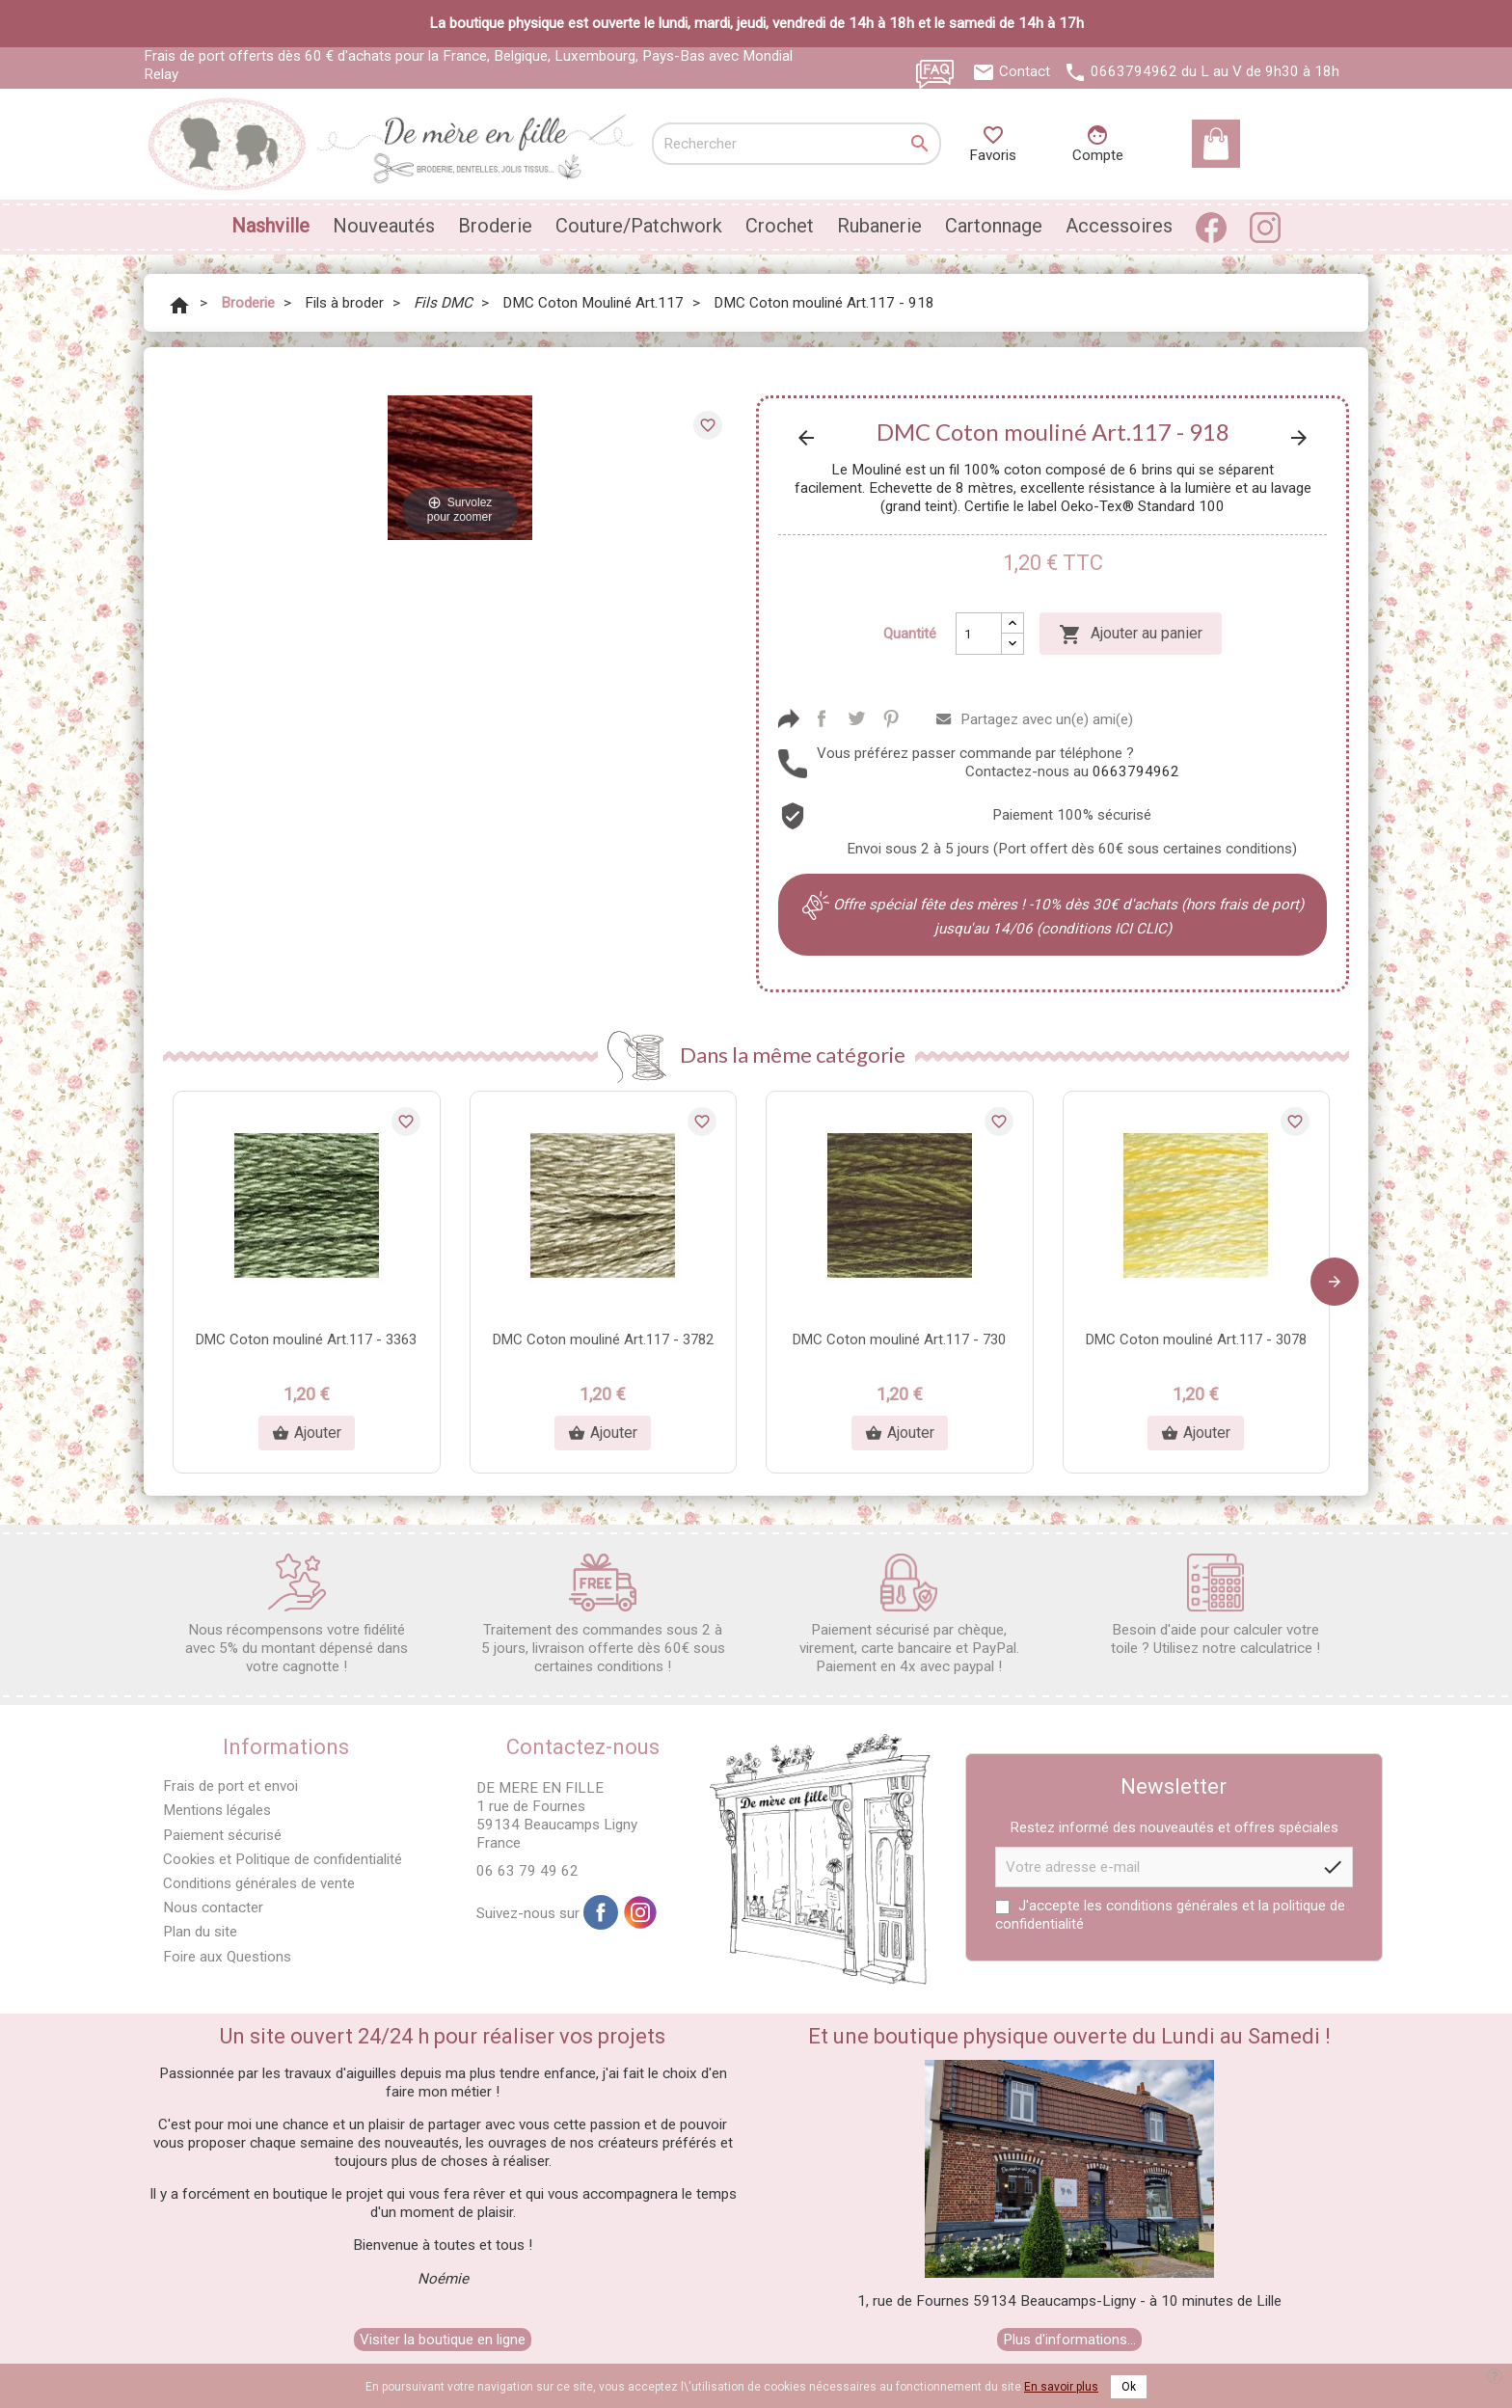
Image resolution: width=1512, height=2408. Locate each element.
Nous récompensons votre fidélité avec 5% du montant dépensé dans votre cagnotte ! (296, 1614)
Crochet (779, 225)
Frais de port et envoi (230, 1786)
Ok (1128, 2387)
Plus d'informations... (1069, 2339)
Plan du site (200, 1931)
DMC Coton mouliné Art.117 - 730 (899, 1339)
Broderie (495, 225)
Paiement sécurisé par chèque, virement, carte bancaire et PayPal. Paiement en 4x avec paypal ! (909, 1614)
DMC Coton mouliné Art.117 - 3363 (306, 1339)
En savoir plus (1061, 2387)
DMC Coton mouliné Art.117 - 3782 (603, 1339)
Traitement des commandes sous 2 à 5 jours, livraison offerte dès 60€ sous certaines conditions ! (603, 1614)
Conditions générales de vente (259, 1883)
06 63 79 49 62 (527, 1871)
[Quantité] (979, 633)
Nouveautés (384, 225)
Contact (1024, 71)
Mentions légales (217, 1810)
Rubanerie (879, 225)
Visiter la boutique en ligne (443, 2339)
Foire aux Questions (227, 1956)
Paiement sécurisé (222, 1835)
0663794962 (1134, 71)
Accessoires (1119, 225)
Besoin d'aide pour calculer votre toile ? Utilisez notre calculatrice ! (1215, 1605)
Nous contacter (213, 1907)
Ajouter (306, 1433)
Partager (821, 718)
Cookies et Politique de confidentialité (282, 1859)
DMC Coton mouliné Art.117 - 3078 (1196, 1339)
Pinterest (891, 718)
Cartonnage (993, 225)
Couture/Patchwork (638, 225)
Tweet (856, 718)
